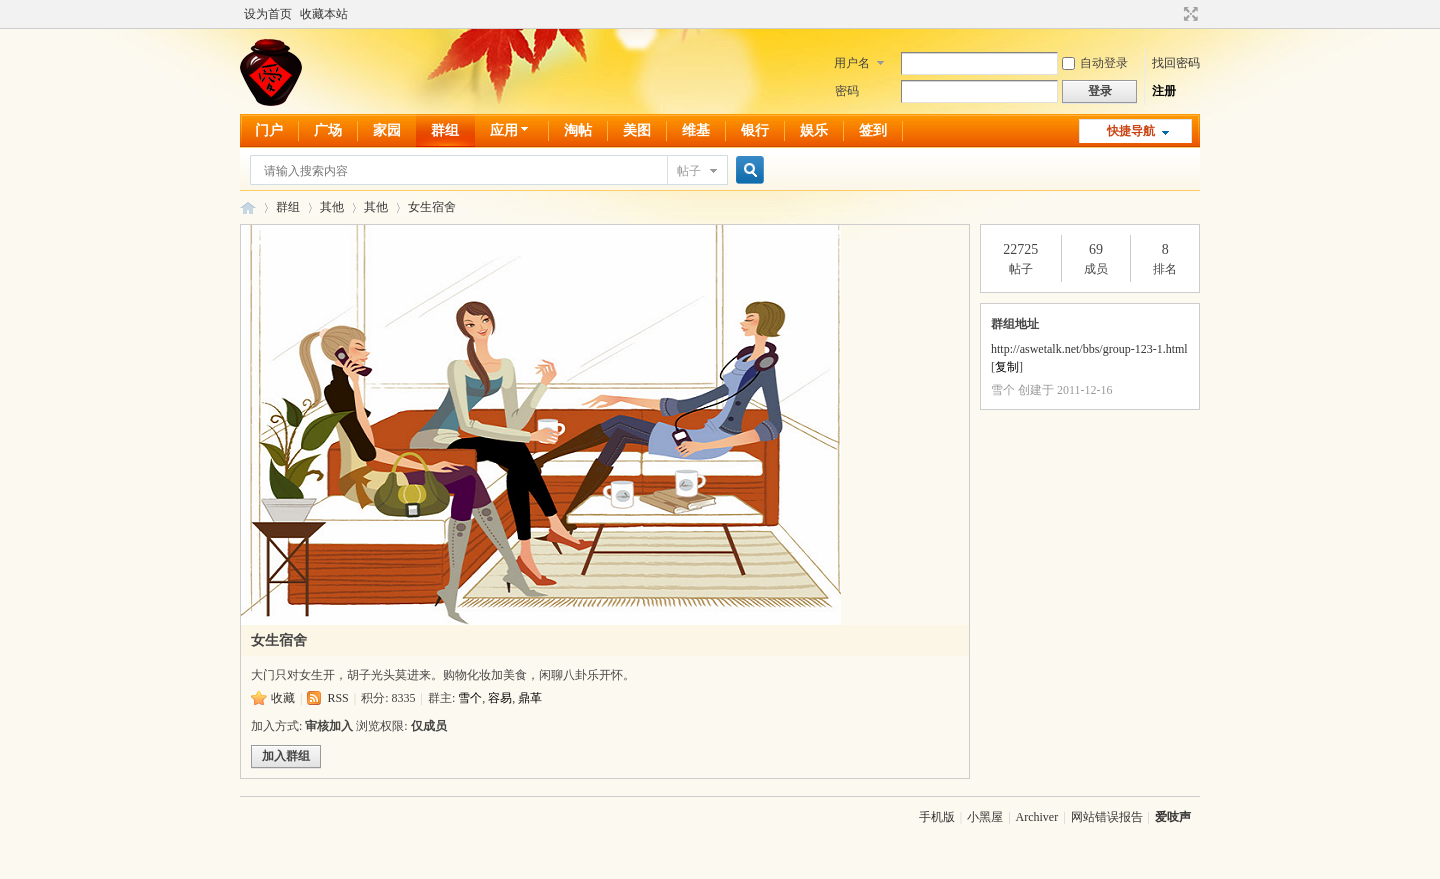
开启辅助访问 (1172, 14)
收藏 (283, 698)
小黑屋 (985, 817)
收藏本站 (324, 14)
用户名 (852, 63)
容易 (500, 698)
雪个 (470, 698)
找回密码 (1176, 63)
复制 (1007, 367)
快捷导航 (1131, 131)
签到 (873, 130)
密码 (847, 91)
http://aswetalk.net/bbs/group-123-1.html (1089, 349)
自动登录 (1095, 63)
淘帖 (578, 130)
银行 (755, 130)
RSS (337, 698)
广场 (328, 130)
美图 (637, 130)
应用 (511, 130)
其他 (332, 207)
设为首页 (268, 14)
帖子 (689, 171)
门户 (269, 130)
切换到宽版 (1188, 14)
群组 (445, 130)
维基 (696, 130)
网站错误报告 (1107, 817)
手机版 (937, 817)
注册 (1164, 91)
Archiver (1037, 817)
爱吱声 (248, 207)
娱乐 (814, 130)
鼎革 (530, 698)
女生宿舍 (432, 207)
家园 (387, 130)
